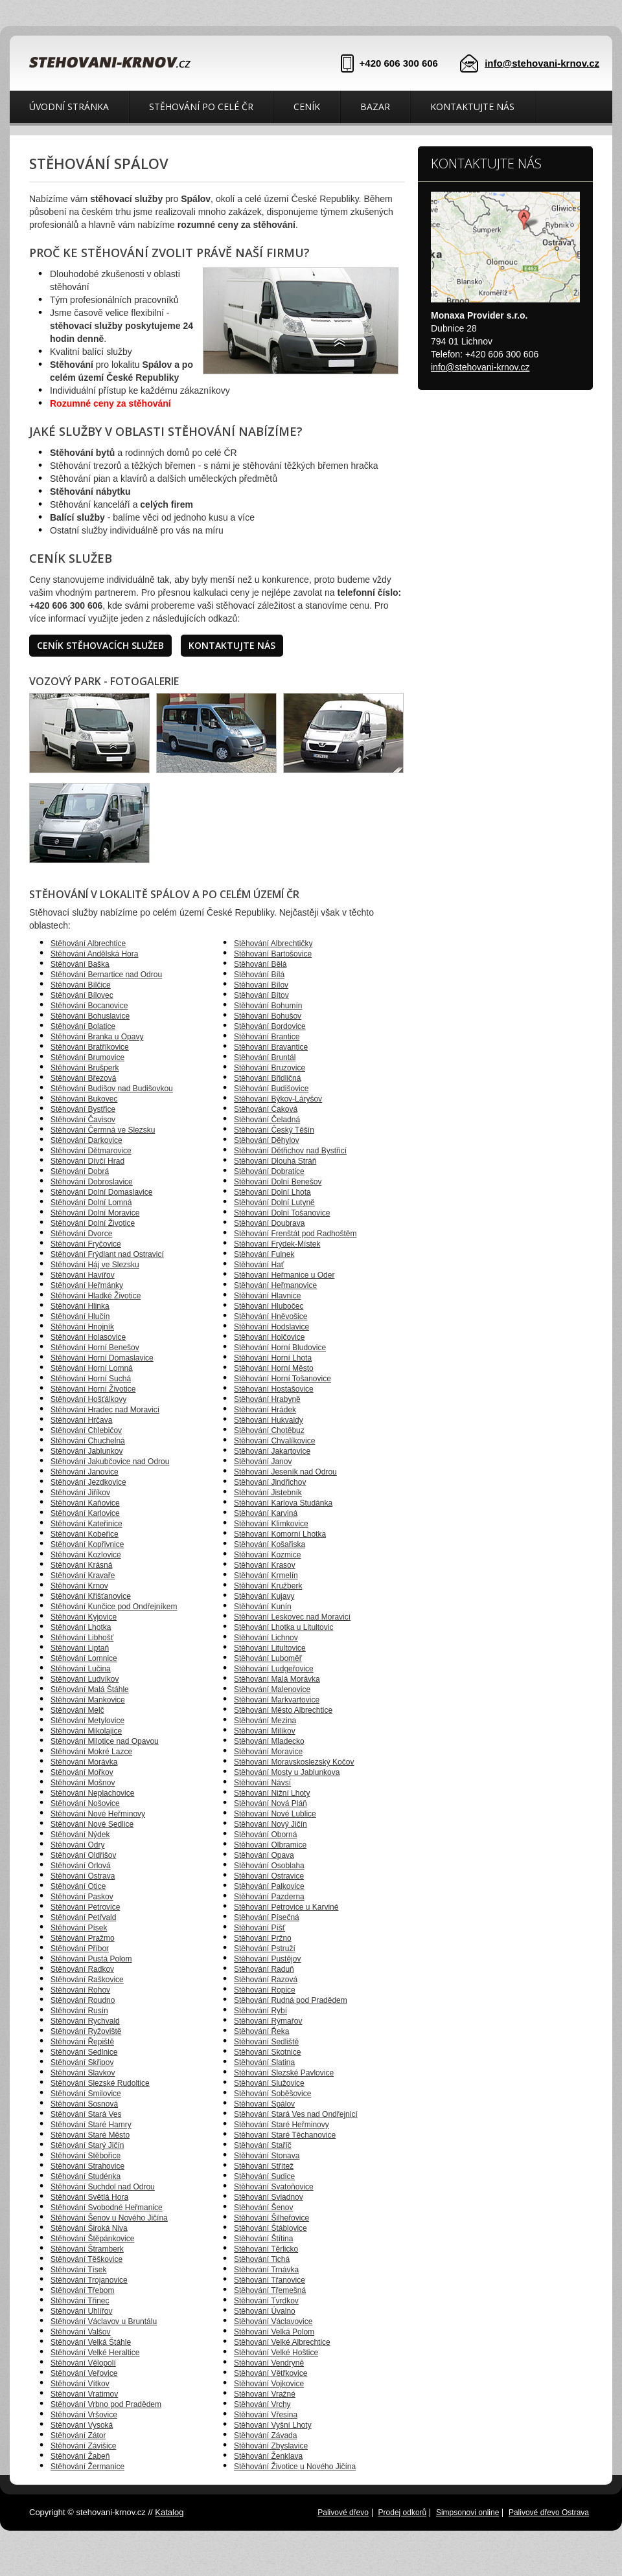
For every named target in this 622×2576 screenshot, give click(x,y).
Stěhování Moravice (268, 1751)
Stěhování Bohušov (267, 1016)
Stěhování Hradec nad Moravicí (105, 1409)
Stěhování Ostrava (83, 1876)
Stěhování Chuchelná (88, 1440)
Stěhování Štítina (263, 2238)
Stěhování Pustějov (267, 1958)
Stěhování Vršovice (84, 2414)
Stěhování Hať (259, 1264)
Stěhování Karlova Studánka (283, 1503)
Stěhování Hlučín (80, 1316)
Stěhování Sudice (264, 2176)
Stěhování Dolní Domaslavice (101, 1192)
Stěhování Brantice (266, 1036)
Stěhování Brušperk (85, 1067)
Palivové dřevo (343, 2512)
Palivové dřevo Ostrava (549, 2512)
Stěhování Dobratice (269, 1171)
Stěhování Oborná (265, 1834)
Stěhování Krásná (81, 1565)
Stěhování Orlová (81, 1865)
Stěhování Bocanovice (89, 1005)
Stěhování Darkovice (86, 1140)
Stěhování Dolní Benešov (277, 1181)
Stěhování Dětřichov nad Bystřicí (290, 1150)
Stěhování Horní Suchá (91, 1378)
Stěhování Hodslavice (271, 1326)
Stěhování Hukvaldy (268, 1420)
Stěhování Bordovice (270, 1026)
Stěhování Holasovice (88, 1337)
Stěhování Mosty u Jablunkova (287, 1772)
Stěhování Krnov (79, 1585)
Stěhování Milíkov (264, 1730)
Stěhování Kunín (263, 1606)
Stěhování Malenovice (272, 1689)
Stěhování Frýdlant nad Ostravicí (107, 1254)
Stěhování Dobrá (80, 1171)
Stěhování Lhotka (81, 1627)
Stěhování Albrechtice (88, 943)
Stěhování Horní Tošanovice (282, 1378)
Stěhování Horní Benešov (95, 1347)
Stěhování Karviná (265, 1513)
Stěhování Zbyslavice (271, 2445)
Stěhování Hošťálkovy (88, 1399)
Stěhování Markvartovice (276, 1699)
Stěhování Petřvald (83, 1917)
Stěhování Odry (77, 1844)
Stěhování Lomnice (84, 1658)
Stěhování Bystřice (83, 1109)
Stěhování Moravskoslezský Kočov (294, 1762)
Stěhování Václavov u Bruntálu (104, 2321)
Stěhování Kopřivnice (87, 1544)
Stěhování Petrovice (85, 1907)
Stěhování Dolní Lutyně (274, 1202)
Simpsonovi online (467, 2512)
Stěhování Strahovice (87, 2166)
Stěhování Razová (265, 1979)
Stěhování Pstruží (264, 1948)
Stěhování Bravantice (271, 1047)
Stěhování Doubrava (269, 1223)
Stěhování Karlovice (85, 1513)
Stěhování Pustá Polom (91, 1958)
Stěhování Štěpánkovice (92, 2238)
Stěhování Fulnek (264, 1254)
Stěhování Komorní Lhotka (280, 1534)
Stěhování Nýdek (80, 1834)
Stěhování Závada (265, 2435)
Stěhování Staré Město (90, 2135)
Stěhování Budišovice (271, 1088)
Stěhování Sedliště (266, 2041)
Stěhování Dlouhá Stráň (275, 1161)
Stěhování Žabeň (80, 2456)
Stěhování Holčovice (269, 1337)
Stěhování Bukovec (84, 1098)
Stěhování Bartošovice (273, 953)
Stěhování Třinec (80, 2300)
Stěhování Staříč (263, 2145)
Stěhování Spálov (264, 2103)
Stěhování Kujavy (264, 1596)
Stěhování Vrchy (262, 2404)
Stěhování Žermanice (87, 2466)
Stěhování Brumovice (87, 1057)
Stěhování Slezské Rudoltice (100, 2083)
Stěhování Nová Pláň (270, 1803)
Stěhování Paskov (82, 1896)
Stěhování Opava (264, 1855)
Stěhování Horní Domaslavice (102, 1357)
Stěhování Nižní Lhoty (272, 1793)
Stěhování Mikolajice (86, 1730)
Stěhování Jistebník (268, 1492)
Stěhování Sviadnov (268, 2197)
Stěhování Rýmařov (268, 2021)
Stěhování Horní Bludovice (280, 1347)
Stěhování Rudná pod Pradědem (290, 2000)
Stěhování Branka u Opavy (97, 1036)
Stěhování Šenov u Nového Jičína (109, 2217)
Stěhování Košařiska (269, 1544)
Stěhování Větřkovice (270, 2373)
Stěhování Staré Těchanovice (285, 2135)
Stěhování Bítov (261, 995)
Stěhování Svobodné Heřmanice (107, 2207)
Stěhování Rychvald (85, 2021)
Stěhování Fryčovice (86, 1243)
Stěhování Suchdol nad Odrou (103, 2186)
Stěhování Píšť (259, 1927)
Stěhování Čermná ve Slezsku (103, 1130)
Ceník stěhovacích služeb (100, 645)
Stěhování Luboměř (268, 1658)
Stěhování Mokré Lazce (91, 1751)
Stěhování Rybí (260, 2010)
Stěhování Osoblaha (269, 1865)
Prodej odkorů (402, 2512)
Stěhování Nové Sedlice (92, 1824)
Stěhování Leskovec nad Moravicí (292, 1616)
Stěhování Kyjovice (84, 1616)
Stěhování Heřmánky (87, 1285)
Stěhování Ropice (264, 1989)
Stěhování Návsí (262, 1782)
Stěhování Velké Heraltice (95, 2352)
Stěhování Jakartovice (272, 1451)
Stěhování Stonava (266, 2155)
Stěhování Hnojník (82, 1326)
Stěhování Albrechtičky (273, 943)
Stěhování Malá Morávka (277, 1679)
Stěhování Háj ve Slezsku (95, 1264)
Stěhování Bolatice (83, 1026)
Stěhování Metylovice (87, 1720)
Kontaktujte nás (472, 106)
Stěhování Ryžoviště (86, 2031)
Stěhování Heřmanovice (275, 1285)
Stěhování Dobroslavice (92, 1181)
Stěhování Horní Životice (93, 1389)
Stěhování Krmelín (266, 1575)
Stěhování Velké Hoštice (276, 2352)
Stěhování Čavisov (83, 1119)
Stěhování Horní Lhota (273, 1357)
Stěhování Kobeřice (85, 1534)
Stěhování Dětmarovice (91, 1150)
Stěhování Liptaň (80, 1648)
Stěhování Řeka (261, 2031)
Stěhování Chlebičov (86, 1430)
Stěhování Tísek (79, 2269)
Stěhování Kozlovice (86, 1554)
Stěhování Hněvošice (270, 1316)
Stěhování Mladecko (269, 1741)
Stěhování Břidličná (267, 1078)
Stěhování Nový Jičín (270, 1824)
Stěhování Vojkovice (269, 2383)
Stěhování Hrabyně (267, 1399)
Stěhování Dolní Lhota (272, 1192)
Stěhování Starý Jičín (87, 2145)
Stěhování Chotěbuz (269, 1430)
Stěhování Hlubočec (268, 1306)
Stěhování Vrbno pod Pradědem (106, 2404)
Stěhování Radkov (82, 1969)
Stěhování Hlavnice (267, 1295)
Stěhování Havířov (83, 1275)
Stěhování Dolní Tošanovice (282, 1212)
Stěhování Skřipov (82, 2062)
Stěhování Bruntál (264, 1057)
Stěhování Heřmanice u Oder (284, 1275)
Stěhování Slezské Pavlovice (284, 2072)
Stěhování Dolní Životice (93, 1223)
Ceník (307, 106)
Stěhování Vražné (264, 2394)
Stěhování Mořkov (82, 1772)
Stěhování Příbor (80, 1948)
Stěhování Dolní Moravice (95, 1212)
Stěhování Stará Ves (86, 2114)
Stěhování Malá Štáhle (90, 1689)
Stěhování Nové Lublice (275, 1813)
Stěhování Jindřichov (270, 1482)
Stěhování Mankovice (88, 1699)
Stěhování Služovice (269, 2083)
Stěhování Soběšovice (272, 2093)
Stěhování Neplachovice (92, 1793)
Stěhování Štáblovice (270, 2228)
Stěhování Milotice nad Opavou (105, 1741)
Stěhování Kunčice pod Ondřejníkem (114, 1606)
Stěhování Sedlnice (84, 2052)
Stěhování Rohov (80, 1989)
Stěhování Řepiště (82, 2041)
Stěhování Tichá (262, 2259)
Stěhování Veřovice (84, 2373)
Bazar (375, 106)
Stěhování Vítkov (80, 2383)
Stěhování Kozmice (267, 1554)
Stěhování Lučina (81, 1668)
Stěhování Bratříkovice (90, 1047)
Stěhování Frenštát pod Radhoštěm (295, 1233)
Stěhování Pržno (263, 1938)
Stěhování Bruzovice (269, 1067)
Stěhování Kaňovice (85, 1503)
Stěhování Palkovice (269, 1886)
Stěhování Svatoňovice (274, 2186)
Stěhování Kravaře (83, 1575)
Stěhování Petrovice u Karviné (286, 1907)
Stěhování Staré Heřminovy (281, 2124)
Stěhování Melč (77, 1710)
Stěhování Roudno (83, 2000)
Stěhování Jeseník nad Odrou (285, 1471)
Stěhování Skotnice (267, 2052)
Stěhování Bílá (259, 974)
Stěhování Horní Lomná (92, 1368)
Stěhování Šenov (263, 2207)
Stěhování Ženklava (268, 2456)
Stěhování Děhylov (266, 1140)
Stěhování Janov (263, 1461)
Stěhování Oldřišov (83, 1855)
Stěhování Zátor (78, 2435)
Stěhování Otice (78, 1886)
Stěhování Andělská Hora (94, 953)
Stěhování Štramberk (87, 2249)
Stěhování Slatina (264, 2062)
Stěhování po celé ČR (201, 106)
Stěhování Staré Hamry (91, 2124)
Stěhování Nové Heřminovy (98, 1813)
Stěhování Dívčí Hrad (87, 1161)
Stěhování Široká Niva (89, 2228)
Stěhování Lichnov (266, 1637)
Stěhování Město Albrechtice (283, 1710)
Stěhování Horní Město (274, 1368)
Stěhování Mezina (265, 1720)
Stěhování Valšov (81, 2331)
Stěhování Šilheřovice (271, 2217)
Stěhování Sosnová (84, 2103)
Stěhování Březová (83, 1078)
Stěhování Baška (80, 964)
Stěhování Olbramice (270, 1844)
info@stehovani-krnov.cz (542, 63)
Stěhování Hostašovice (274, 1389)
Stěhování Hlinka (80, 1306)
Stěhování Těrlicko (266, 2249)
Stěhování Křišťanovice (91, 1596)
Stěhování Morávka (84, 1762)
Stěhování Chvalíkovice (274, 1440)
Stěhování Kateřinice (86, 1523)
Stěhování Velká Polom (274, 2331)
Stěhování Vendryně (269, 2362)
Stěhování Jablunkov (86, 1451)
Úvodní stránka (69, 106)
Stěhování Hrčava (81, 1420)
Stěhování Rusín (79, 2010)
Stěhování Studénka (86, 2176)
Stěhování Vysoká (82, 2425)
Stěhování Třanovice (269, 2280)
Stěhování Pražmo (83, 1938)
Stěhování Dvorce (81, 1233)
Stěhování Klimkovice (271, 1523)
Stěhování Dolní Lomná (91, 1202)
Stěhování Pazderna (269, 1896)
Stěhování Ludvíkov (85, 1679)
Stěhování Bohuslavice (90, 1016)
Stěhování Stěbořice (86, 2155)
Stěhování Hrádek (265, 1409)
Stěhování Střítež (264, 2166)
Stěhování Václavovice (273, 2321)
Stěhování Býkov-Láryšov (278, 1098)
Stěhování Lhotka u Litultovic (283, 1627)
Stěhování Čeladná (267, 1119)
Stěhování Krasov (264, 1565)
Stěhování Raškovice (87, 1979)
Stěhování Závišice (83, 2445)
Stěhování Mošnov (83, 1782)
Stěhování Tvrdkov (266, 2300)
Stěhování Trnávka (266, 2269)
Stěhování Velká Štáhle (91, 2342)
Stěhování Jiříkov (80, 1492)
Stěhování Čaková (265, 1109)
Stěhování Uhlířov (81, 2311)
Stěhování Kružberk (268, 1585)
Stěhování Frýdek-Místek (277, 1243)
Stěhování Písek (79, 1927)
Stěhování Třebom (83, 2290)
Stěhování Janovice (85, 1471)
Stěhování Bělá (260, 964)
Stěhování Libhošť (82, 1637)
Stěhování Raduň (264, 1969)
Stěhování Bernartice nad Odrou (106, 974)
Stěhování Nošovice (85, 1803)
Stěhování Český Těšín (274, 1130)
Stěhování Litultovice (270, 1648)
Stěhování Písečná (266, 1917)
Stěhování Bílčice (81, 984)
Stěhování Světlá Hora (89, 2197)
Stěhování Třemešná (270, 2290)
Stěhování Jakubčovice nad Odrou (110, 1461)
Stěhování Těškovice (86, 2259)
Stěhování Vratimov (84, 2394)
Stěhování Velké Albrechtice (282, 2342)
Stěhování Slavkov (83, 2072)
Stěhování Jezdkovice (88, 1482)
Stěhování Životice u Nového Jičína (295, 2466)
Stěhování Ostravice (269, 1876)
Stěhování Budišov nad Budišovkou (112, 1088)
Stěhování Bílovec (82, 995)
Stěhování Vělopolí (83, 2362)
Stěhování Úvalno (264, 2311)
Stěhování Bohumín (268, 1005)
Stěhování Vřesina (265, 2414)
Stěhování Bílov (261, 984)
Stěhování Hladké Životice (96, 1295)
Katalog (169, 2512)
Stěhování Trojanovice (89, 2280)
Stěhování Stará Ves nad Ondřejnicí (296, 2114)
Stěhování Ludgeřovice (274, 1668)
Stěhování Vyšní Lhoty (273, 2425)
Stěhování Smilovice (86, 2093)
